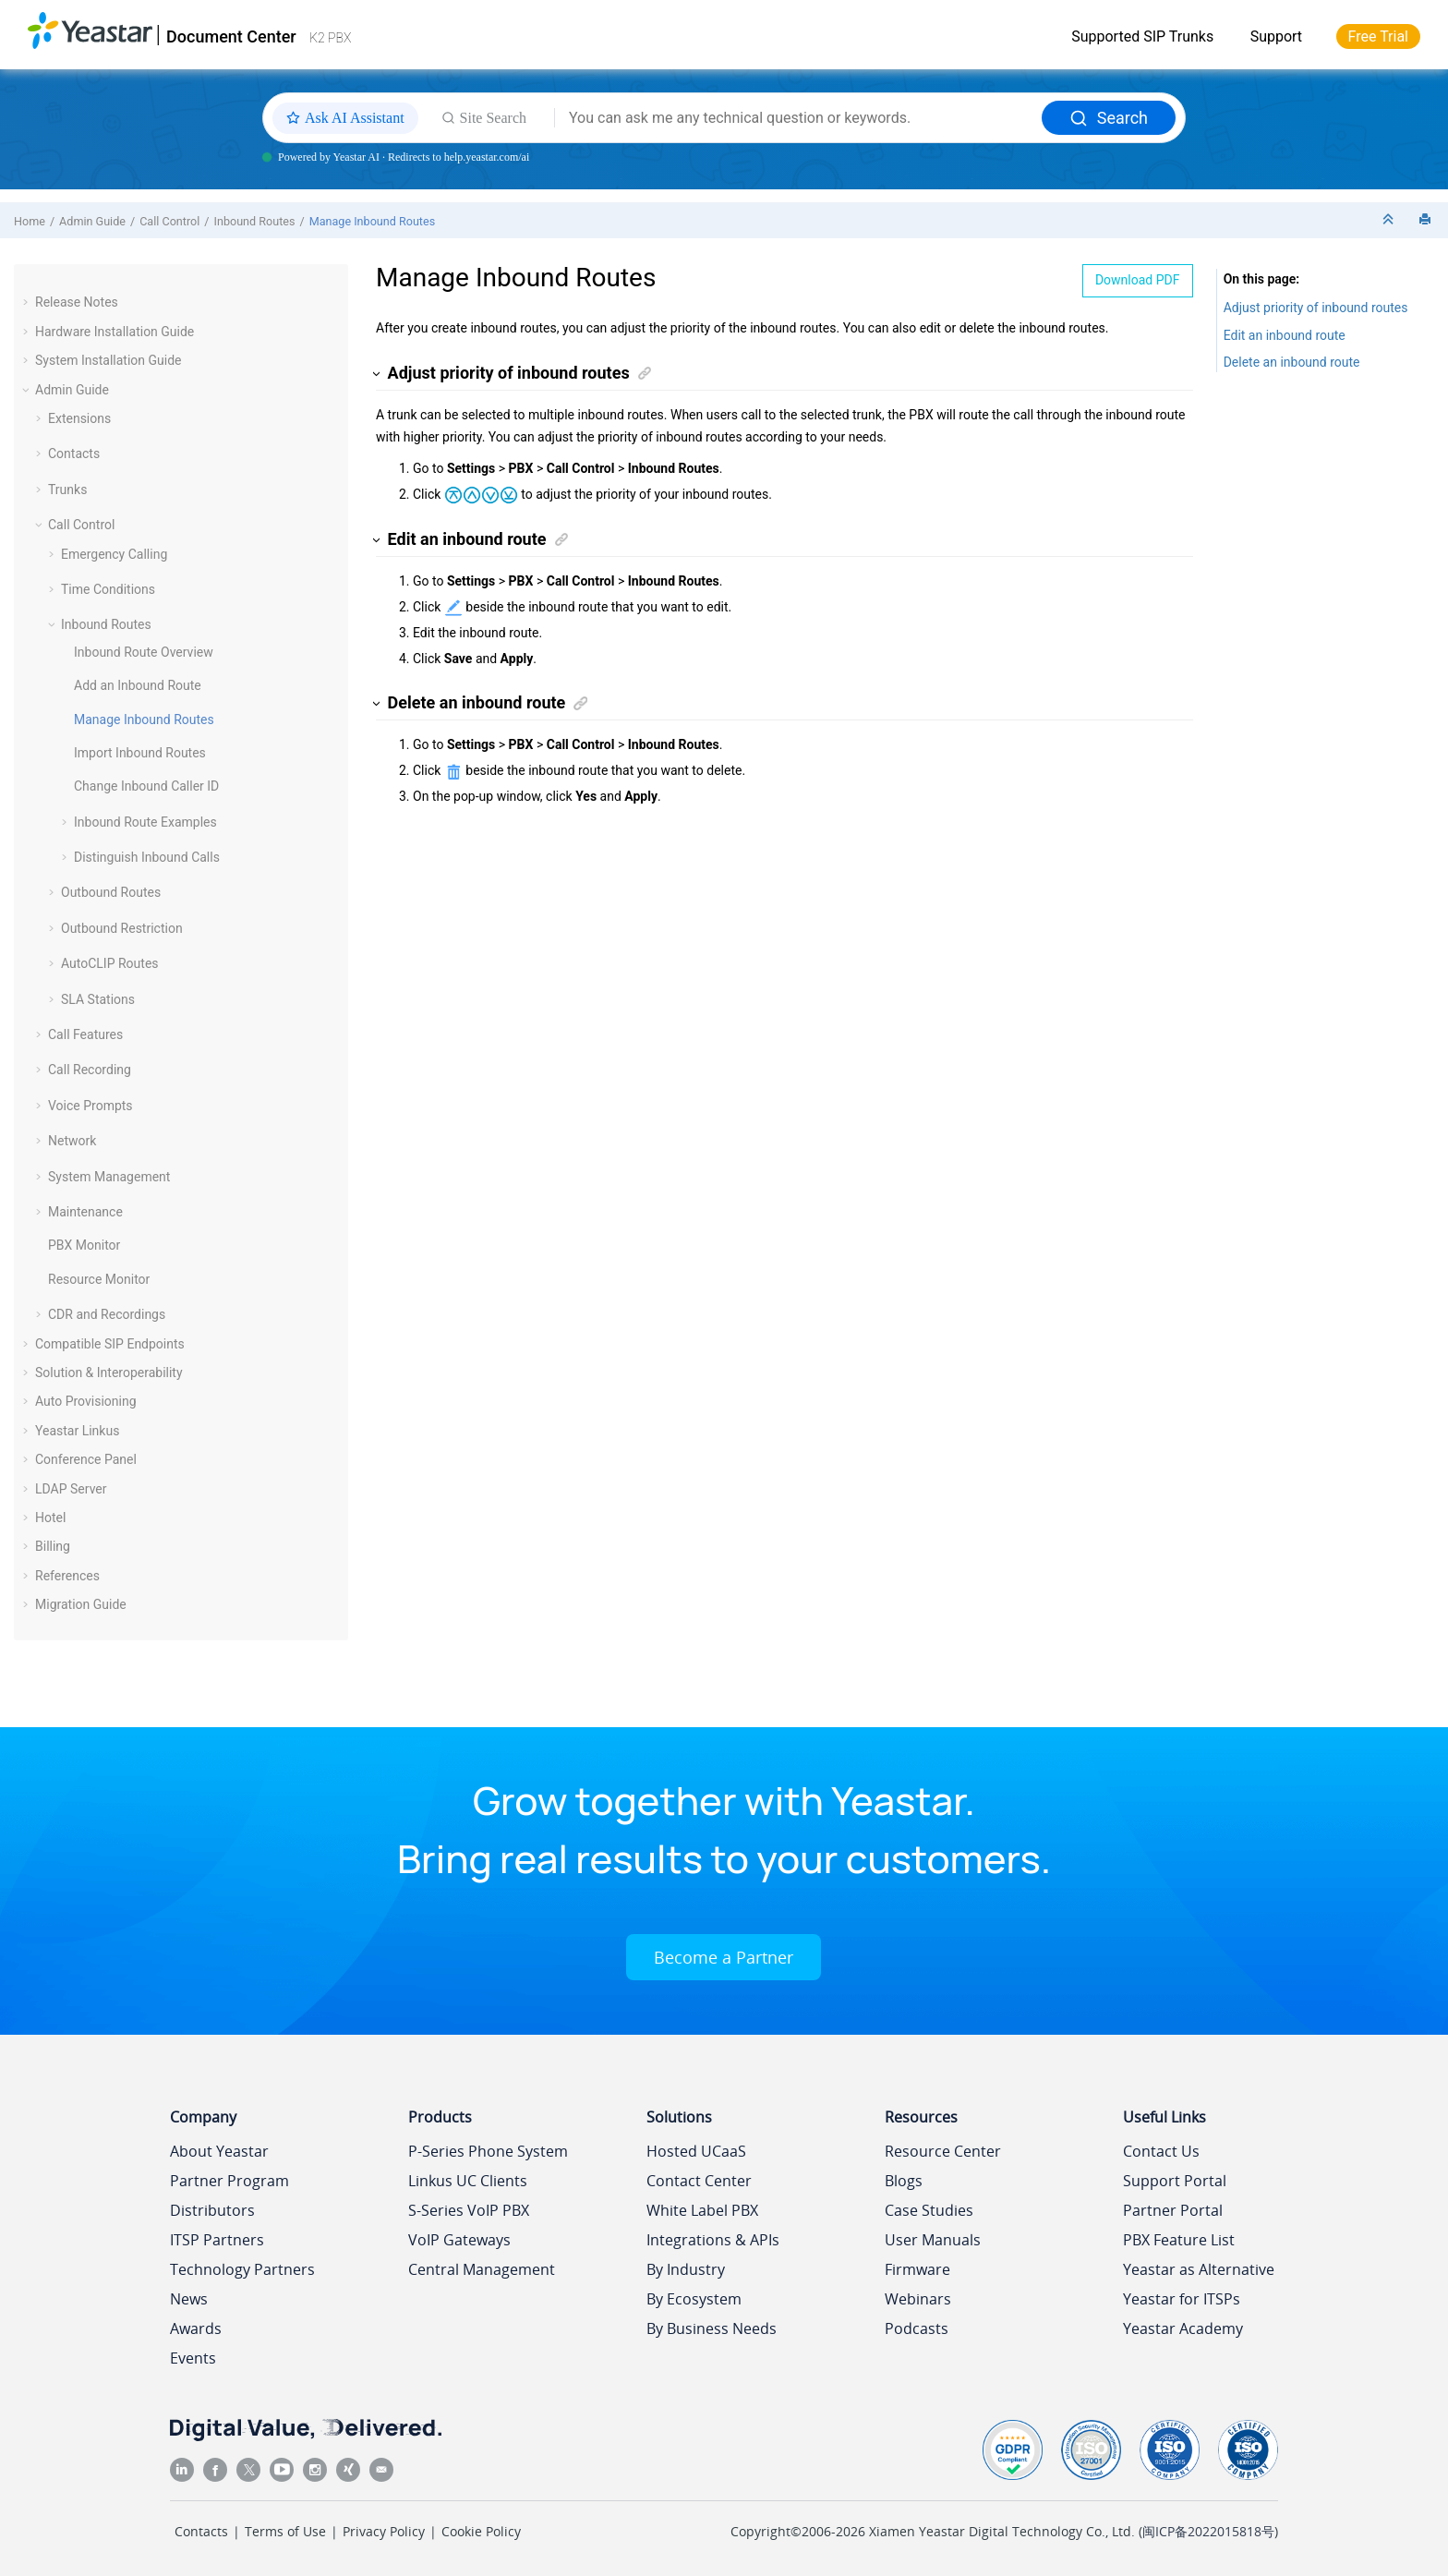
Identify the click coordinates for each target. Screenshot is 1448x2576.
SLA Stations (98, 999)
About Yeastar (219, 2151)
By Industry (685, 2269)
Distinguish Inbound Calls (147, 857)
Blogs (904, 2181)
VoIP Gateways (459, 2240)
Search (1108, 117)
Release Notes (76, 302)
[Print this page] (1427, 220)
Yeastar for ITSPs (1181, 2299)
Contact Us (1161, 2151)
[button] (27, 302)
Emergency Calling (114, 554)
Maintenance (85, 1211)
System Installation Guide (108, 360)
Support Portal (1174, 2181)
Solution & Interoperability (109, 1372)
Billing (52, 1546)
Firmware (917, 2269)
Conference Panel (86, 1459)
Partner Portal (1173, 2210)
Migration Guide (81, 1604)
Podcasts (916, 2328)
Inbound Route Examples (145, 822)
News (189, 2299)
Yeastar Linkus (77, 1430)
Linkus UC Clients (467, 2181)
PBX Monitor (84, 1245)
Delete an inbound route (1292, 362)
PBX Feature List (1179, 2240)
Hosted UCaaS (696, 2151)
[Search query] (798, 118)
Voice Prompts (90, 1105)
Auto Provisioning (86, 1401)
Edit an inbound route (1284, 335)
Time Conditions (108, 589)
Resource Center (943, 2151)
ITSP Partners (217, 2240)
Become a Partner (723, 1957)
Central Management (481, 2269)
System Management (109, 1176)
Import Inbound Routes (140, 752)
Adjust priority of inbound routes (1316, 307)
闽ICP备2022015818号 (1208, 2531)
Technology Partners (242, 2269)
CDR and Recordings (106, 1314)
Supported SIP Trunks (1142, 36)
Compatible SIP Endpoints (110, 1343)
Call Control (169, 221)
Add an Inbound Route (137, 685)
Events (193, 2358)
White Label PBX (702, 2210)
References (67, 1575)
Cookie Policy (481, 2531)
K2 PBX (330, 37)
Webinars (918, 2299)
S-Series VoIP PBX (468, 2210)
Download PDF (1137, 279)
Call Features (85, 1034)
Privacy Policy (384, 2531)
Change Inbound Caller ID (146, 786)
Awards (196, 2328)
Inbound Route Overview (143, 652)
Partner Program (229, 2181)
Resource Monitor (99, 1279)
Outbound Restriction (122, 928)
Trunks (67, 489)
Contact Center (699, 2181)
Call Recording (89, 1069)
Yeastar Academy (1183, 2328)
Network (72, 1140)
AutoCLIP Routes (110, 963)
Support (1276, 36)
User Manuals (933, 2240)
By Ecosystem (694, 2299)
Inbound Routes (255, 221)
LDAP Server (71, 1489)
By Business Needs (711, 2328)
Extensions (79, 418)
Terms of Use (285, 2531)
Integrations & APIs (712, 2240)
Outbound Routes (111, 892)
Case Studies (929, 2210)
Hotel (50, 1517)
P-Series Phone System (488, 2151)
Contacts (74, 453)
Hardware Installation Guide (114, 331)
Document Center (231, 36)
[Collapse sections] (1390, 220)
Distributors (212, 2210)
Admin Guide (92, 221)
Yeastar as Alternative (1198, 2269)
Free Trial (1378, 36)
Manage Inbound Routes (372, 221)
